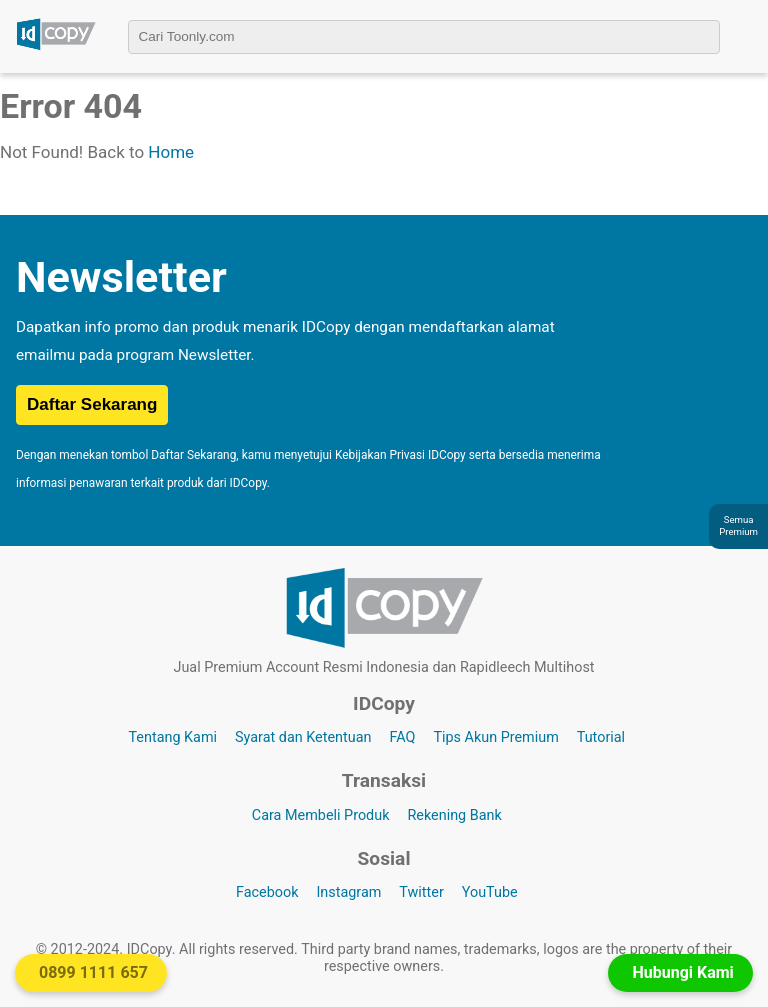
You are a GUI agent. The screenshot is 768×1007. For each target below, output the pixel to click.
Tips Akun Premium (495, 737)
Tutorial (601, 737)
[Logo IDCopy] (56, 47)
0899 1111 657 (93, 972)
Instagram (348, 892)
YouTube (490, 892)
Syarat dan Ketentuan (303, 737)
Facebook (267, 892)
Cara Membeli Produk (321, 815)
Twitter (421, 892)
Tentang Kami (172, 737)
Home (171, 152)
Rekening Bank (454, 815)
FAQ (402, 737)
